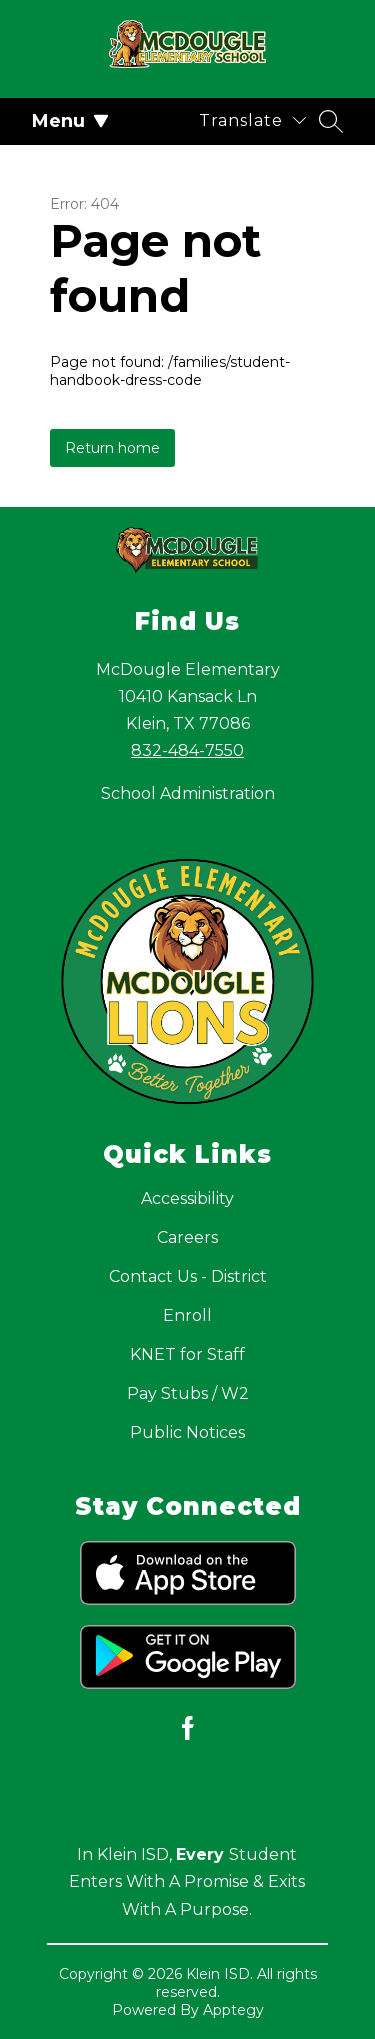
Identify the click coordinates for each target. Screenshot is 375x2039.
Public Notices (187, 1432)
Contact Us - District (188, 1276)
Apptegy (233, 2010)
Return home (112, 448)
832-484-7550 (187, 750)
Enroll (187, 1315)
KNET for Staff (187, 1354)
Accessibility (187, 1198)
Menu (70, 121)
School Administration (188, 793)
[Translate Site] (252, 120)
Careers (187, 1237)
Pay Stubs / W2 (188, 1393)
